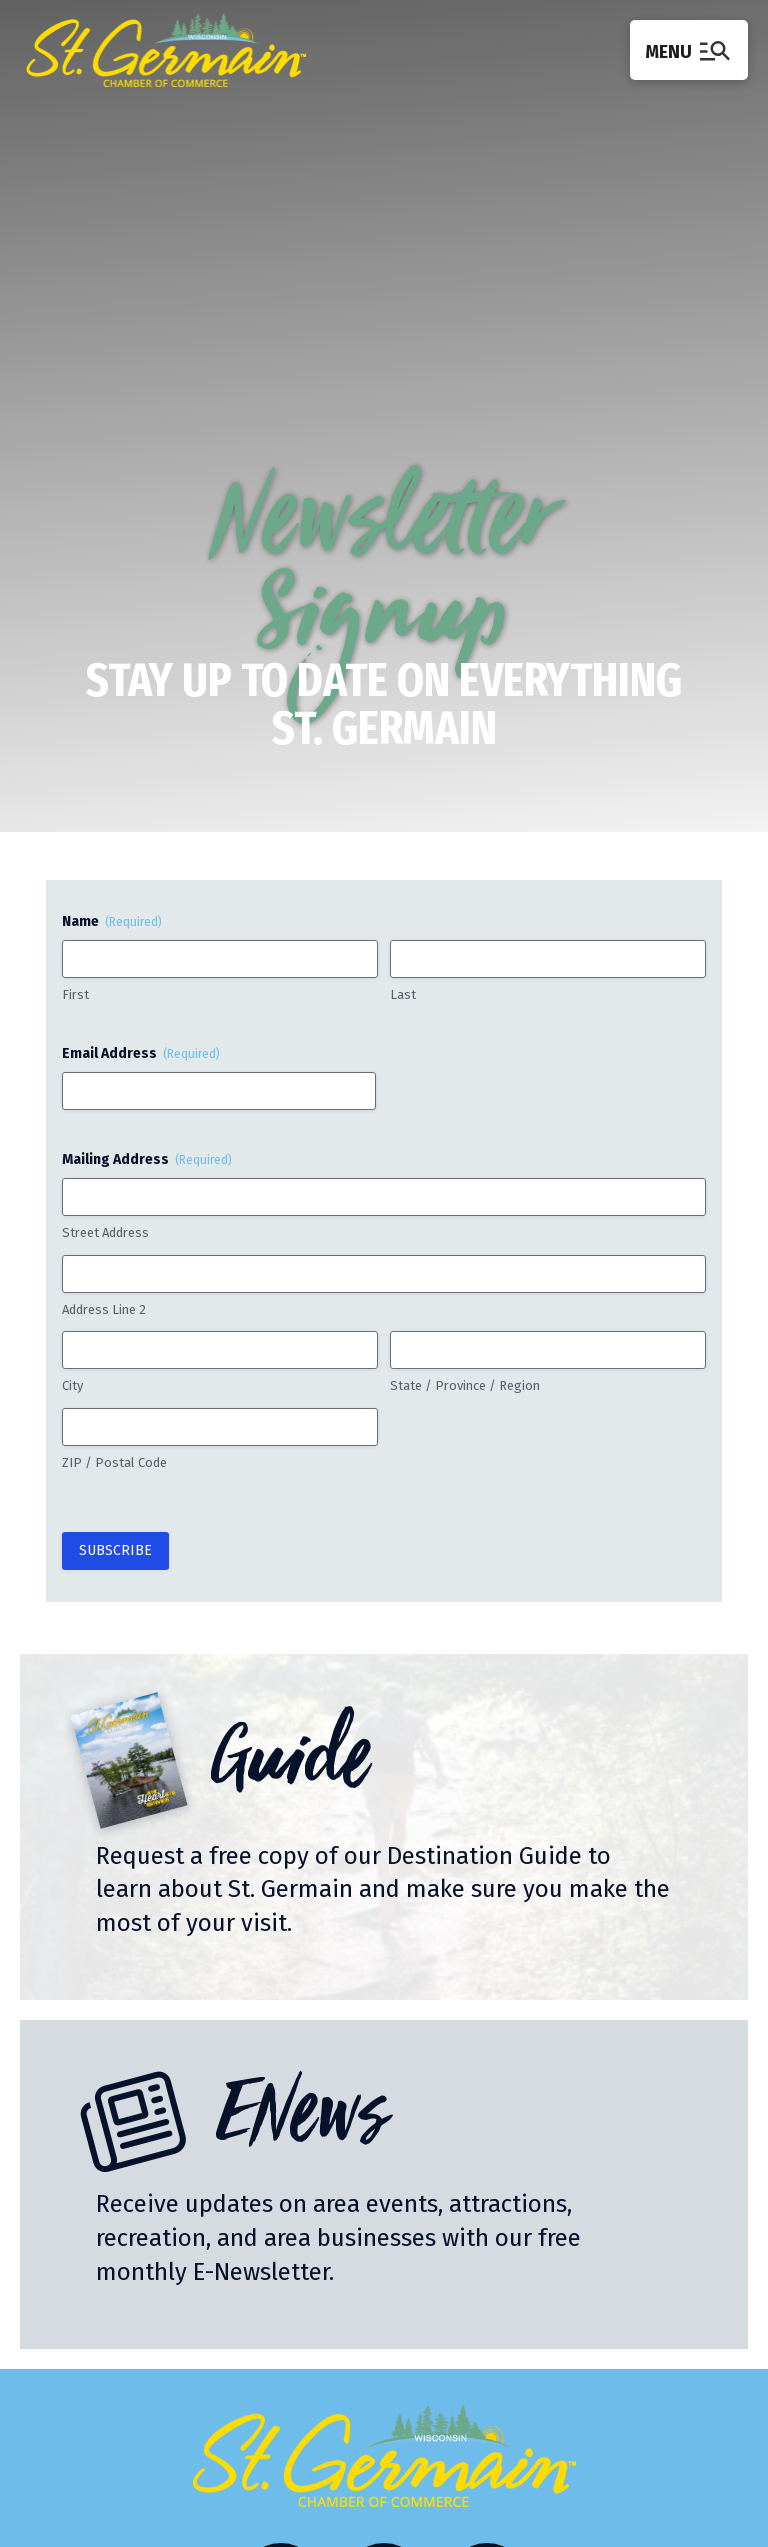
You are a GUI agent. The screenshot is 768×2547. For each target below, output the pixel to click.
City (72, 1385)
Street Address (105, 1232)
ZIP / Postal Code (114, 1462)
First (75, 994)
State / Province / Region (465, 1385)
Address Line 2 (104, 1309)
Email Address (141, 1054)
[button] (689, 49)
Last (403, 994)
